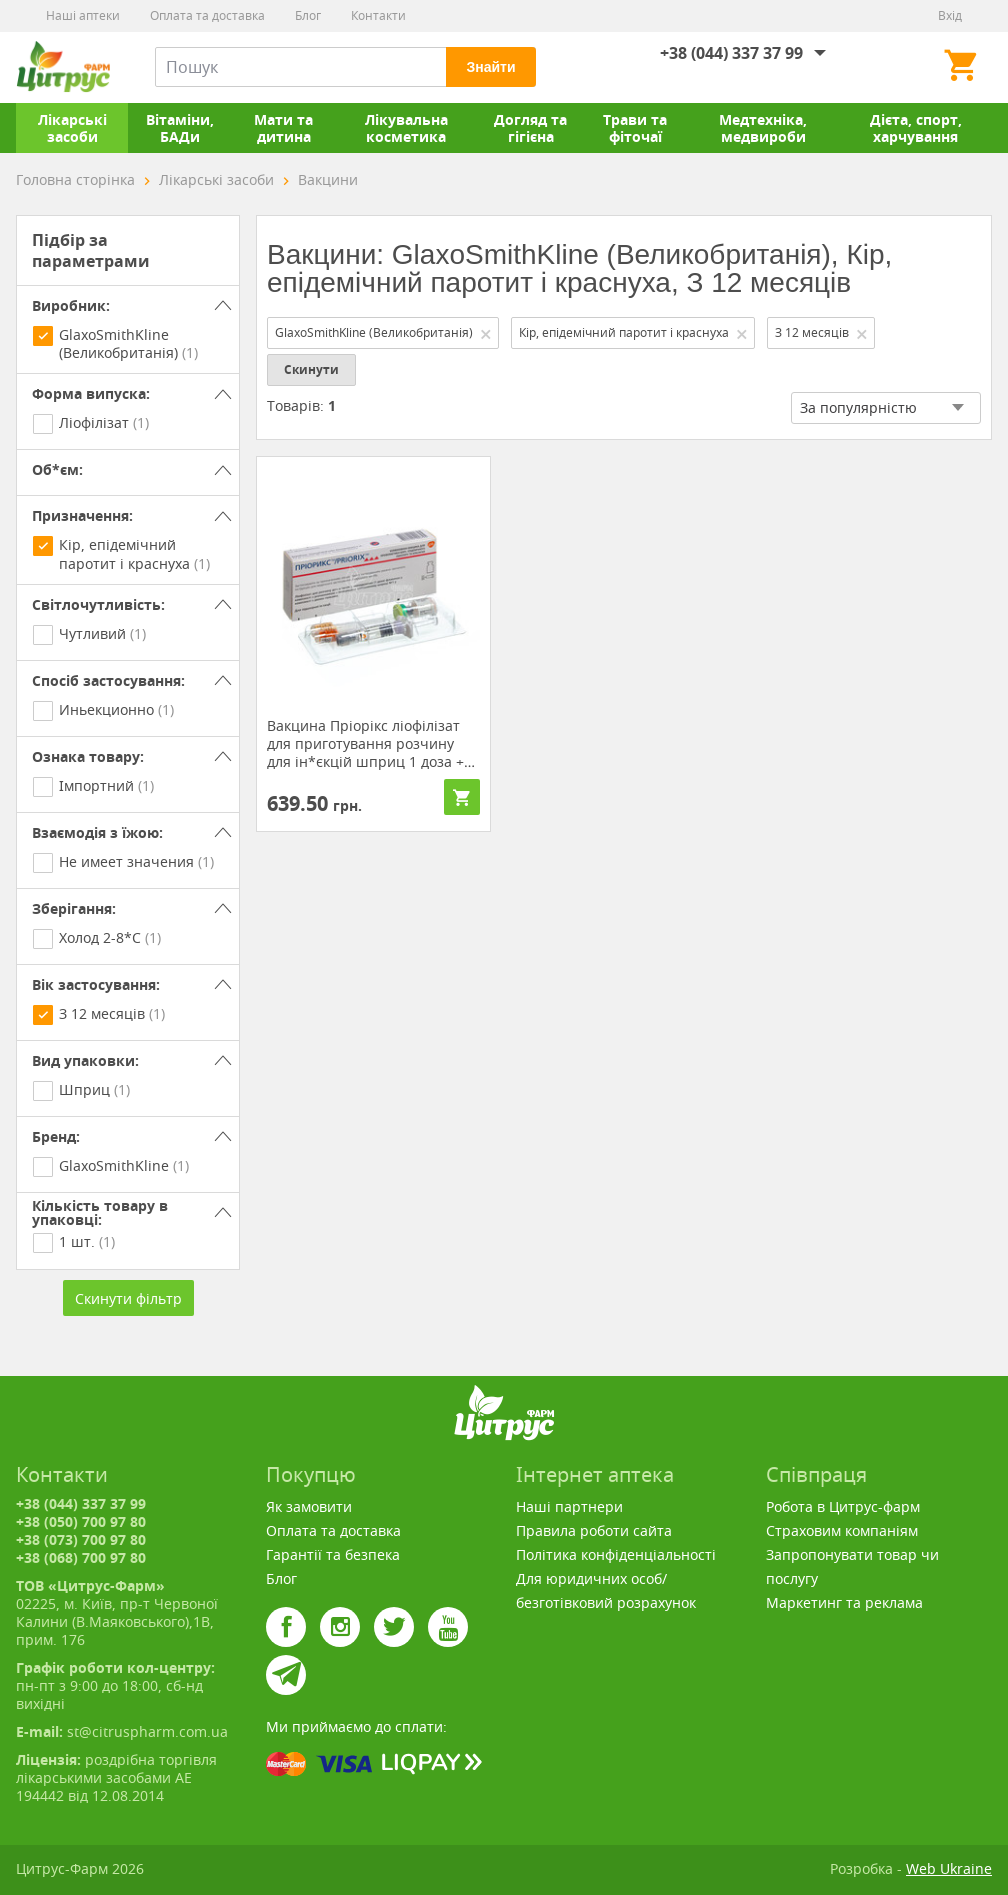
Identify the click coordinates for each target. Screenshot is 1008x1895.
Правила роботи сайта (594, 1530)
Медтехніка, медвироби (763, 128)
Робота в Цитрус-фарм (843, 1506)
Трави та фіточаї (635, 128)
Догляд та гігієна (530, 128)
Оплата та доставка (207, 15)
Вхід (950, 15)
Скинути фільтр (128, 1298)
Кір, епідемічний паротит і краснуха (634, 332)
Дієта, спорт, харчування (916, 128)
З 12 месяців (822, 332)
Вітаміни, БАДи (180, 128)
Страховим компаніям (842, 1530)
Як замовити (309, 1506)
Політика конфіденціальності (616, 1554)
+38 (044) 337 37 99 (731, 53)
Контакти (378, 15)
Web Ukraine (949, 1868)
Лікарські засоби (72, 128)
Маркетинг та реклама (844, 1602)
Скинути (311, 369)
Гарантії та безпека (333, 1554)
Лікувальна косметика (406, 128)
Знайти (490, 67)
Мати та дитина (283, 128)
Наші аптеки (83, 15)
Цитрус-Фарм (63, 67)
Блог (308, 15)
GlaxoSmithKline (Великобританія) (384, 332)
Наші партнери (569, 1506)
